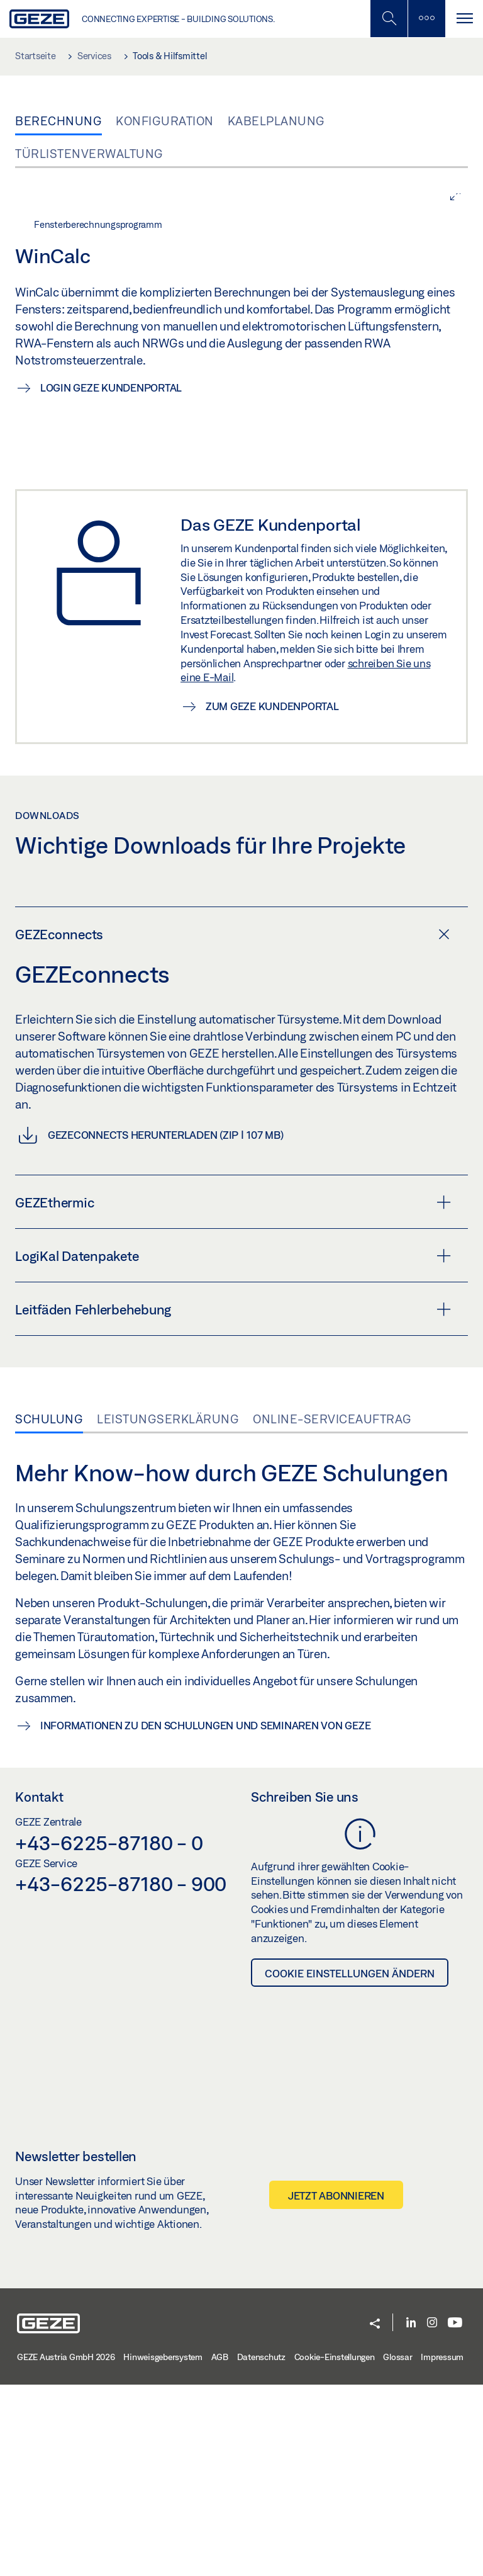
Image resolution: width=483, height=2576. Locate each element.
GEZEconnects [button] (232, 1125)
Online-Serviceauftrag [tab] (332, 1610)
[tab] (241, 1125)
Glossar (397, 2549)
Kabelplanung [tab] (276, 121)
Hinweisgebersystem (163, 2549)
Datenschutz (261, 2549)
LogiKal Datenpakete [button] (233, 1447)
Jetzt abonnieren (336, 2387)
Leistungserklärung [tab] (168, 1610)
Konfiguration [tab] (165, 121)
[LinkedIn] (411, 2514)
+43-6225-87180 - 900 (120, 2075)
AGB (219, 2549)
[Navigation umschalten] (464, 18)
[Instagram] (432, 2514)
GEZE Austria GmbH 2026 (66, 2549)
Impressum (442, 2549)
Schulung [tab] (49, 1610)
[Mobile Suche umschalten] (389, 18)
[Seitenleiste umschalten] (426, 18)
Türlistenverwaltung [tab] (89, 154)
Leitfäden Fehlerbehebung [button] (233, 1500)
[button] (374, 2516)
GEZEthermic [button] (233, 1393)
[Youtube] (455, 2514)
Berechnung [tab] (58, 121)
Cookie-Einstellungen (334, 2549)
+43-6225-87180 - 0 (109, 2034)
